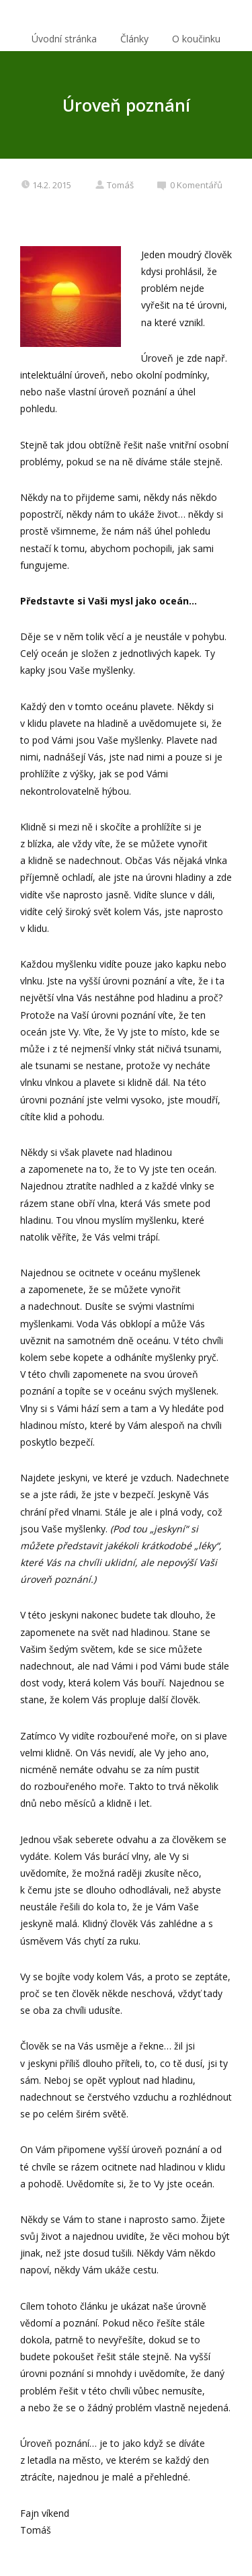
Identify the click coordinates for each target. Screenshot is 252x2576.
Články (134, 38)
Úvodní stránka (64, 38)
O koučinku (196, 38)
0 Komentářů (189, 185)
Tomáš (114, 185)
